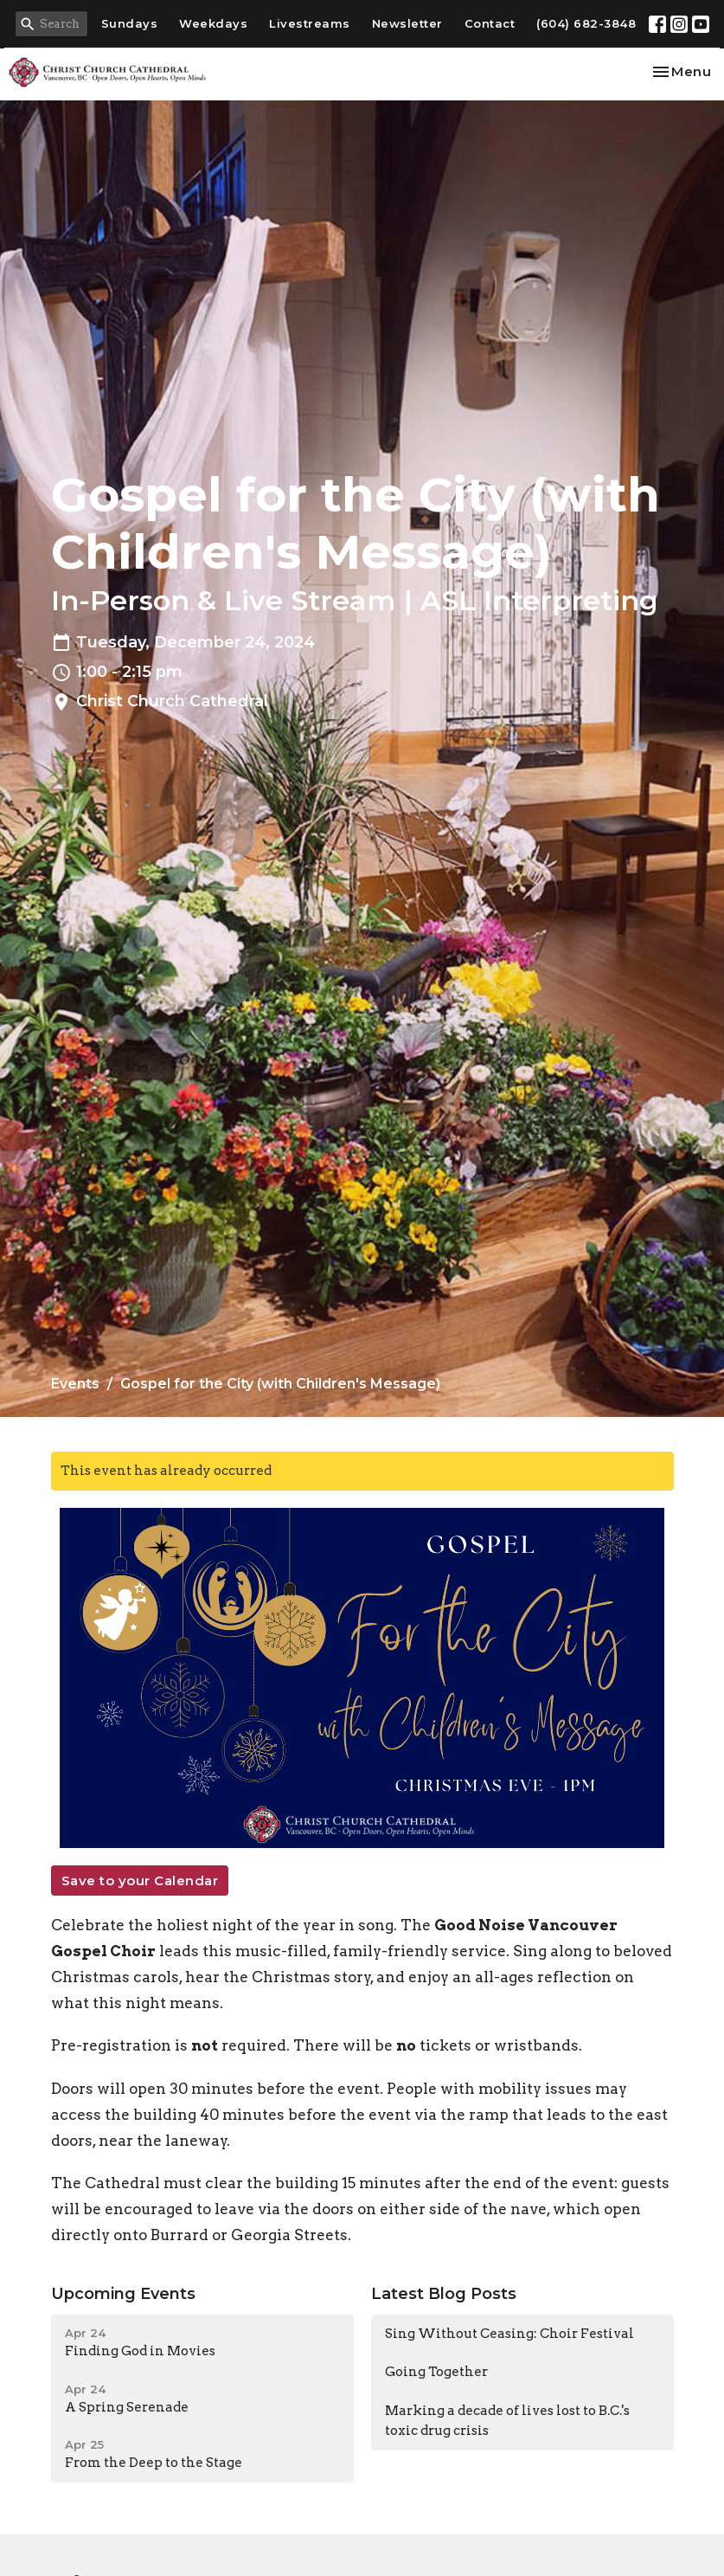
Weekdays (213, 23)
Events (75, 1383)
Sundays (129, 23)
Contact (490, 23)
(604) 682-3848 (586, 23)
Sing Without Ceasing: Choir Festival (509, 2333)
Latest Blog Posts (443, 2293)
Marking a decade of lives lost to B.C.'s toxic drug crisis (507, 2420)
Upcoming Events (123, 2293)
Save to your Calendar (140, 1880)
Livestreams (309, 23)
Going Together (436, 2372)
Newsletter (407, 23)
